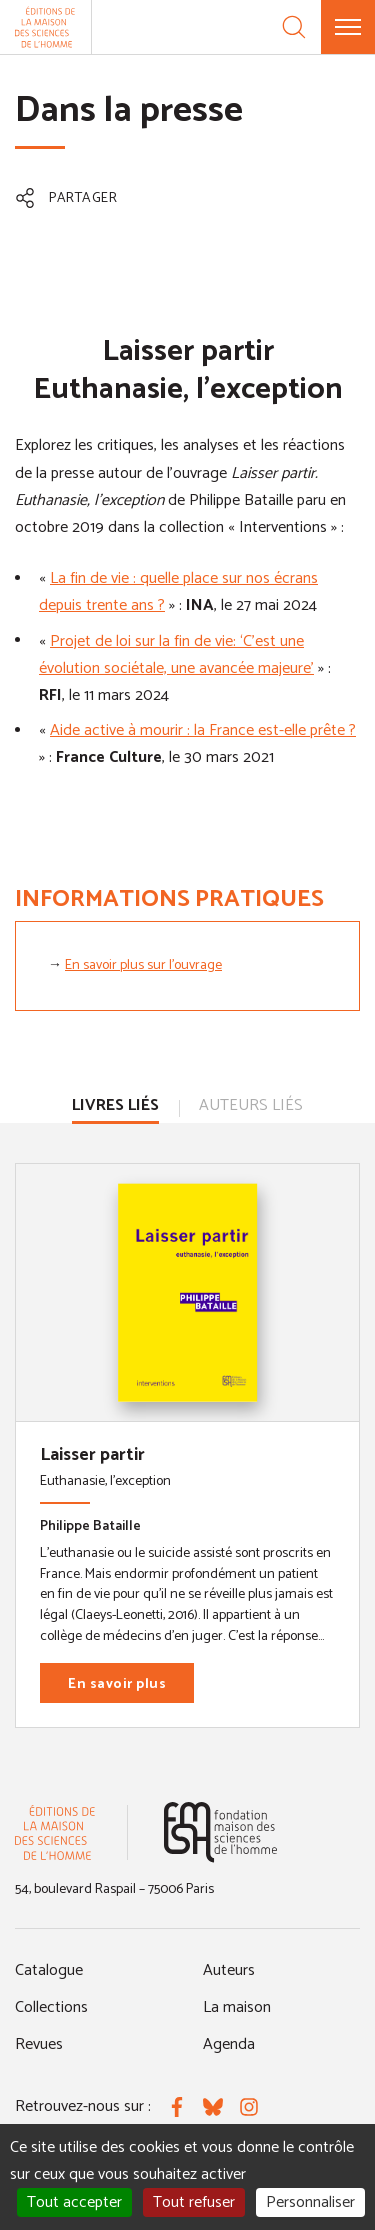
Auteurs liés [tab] (251, 1105)
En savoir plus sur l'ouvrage (143, 965)
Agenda (229, 2044)
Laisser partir (92, 1455)
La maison (237, 2007)
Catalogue (49, 1970)
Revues (39, 2044)
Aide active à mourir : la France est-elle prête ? (203, 730)
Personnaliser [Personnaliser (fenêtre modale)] (310, 2202)
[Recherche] (294, 27)
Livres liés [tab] (115, 1105)
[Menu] (348, 27)
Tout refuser (194, 2202)
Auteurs (229, 1970)
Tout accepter (74, 2202)
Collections (51, 2007)
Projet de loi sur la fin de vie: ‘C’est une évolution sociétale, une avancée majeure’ (176, 655)
